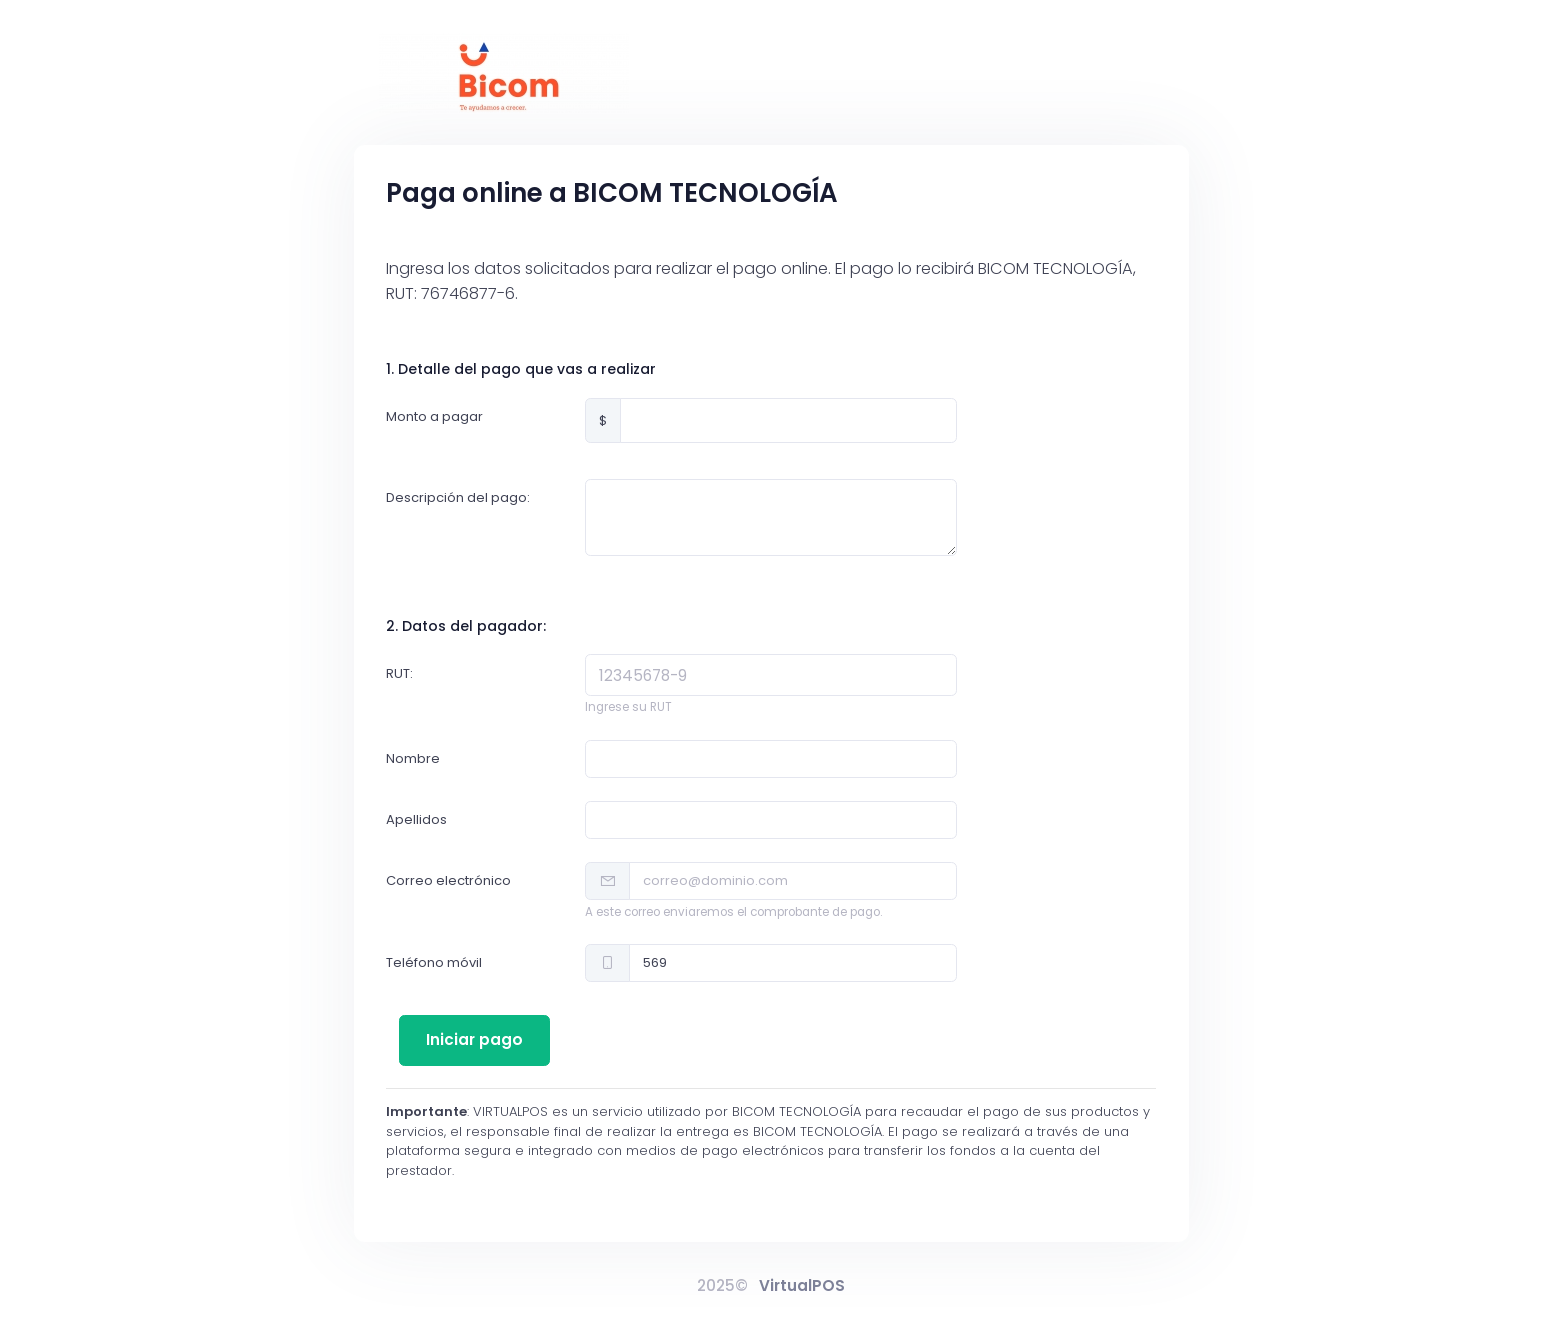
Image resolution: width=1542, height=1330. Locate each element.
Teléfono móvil (434, 962)
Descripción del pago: (458, 497)
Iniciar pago (474, 1039)
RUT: (399, 673)
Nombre (413, 758)
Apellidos (416, 819)
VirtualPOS (802, 1285)
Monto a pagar (434, 416)
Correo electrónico (448, 880)
